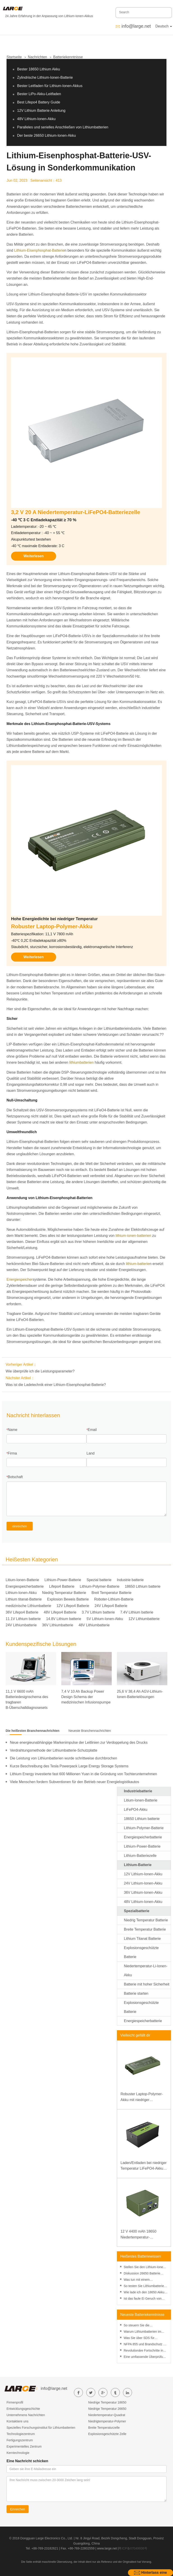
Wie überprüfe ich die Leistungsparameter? (40, 1371)
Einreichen (17, 2509)
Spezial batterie (98, 1580)
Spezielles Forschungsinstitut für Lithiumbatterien (41, 2427)
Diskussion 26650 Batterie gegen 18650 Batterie (142, 2274)
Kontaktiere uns (17, 2421)
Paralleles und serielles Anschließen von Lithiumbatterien (62, 127)
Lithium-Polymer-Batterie (99, 1586)
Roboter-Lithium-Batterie (113, 1599)
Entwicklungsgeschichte (23, 2408)
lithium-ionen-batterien (133, 1236)
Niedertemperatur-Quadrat (106, 2415)
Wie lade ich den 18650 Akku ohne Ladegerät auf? (144, 2292)
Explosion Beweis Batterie (68, 1599)
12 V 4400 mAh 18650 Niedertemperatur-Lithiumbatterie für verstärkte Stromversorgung (143, 2234)
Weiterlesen (33, 556)
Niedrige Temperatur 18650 (107, 2402)
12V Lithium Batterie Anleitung (41, 110)
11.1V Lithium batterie (23, 1619)
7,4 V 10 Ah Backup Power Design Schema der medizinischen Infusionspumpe (86, 1697)
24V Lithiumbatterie (21, 1625)
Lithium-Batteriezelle (140, 1856)
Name (12, 1430)
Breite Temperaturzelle (104, 2427)
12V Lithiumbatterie (143, 1619)
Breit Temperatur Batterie (111, 1593)
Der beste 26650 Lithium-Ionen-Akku (46, 135)
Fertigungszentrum (20, 2440)
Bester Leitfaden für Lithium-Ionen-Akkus (49, 86)
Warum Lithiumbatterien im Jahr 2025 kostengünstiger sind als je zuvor (146, 2332)
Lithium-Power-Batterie (63, 1580)
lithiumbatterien (81, 1062)
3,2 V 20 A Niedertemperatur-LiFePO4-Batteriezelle (75, 512)
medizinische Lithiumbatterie (28, 1606)
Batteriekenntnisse (68, 57)
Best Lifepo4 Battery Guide (38, 102)
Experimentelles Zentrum (24, 2446)
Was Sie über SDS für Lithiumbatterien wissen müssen (140, 2338)
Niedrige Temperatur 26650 (107, 2408)
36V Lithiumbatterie (57, 1625)
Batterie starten (136, 1993)
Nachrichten (37, 57)
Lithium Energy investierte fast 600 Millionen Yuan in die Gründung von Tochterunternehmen (83, 1774)
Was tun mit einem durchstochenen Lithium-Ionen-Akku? (145, 2280)
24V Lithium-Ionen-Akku (143, 1883)
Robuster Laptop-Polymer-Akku (51, 926)
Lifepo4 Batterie (61, 1586)
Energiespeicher (20, 1279)
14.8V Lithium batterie (63, 1619)
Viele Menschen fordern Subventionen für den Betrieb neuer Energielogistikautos (74, 1782)
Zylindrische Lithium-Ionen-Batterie (45, 77)
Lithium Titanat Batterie (142, 1938)
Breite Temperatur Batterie (145, 1929)
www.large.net (107, 2548)
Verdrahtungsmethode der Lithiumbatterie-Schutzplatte (53, 1750)
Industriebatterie (138, 1791)
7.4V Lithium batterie (136, 1612)
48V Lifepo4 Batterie (60, 1612)
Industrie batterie (130, 1580)
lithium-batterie (138, 1264)
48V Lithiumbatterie (94, 1625)
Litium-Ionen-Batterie (22, 1580)
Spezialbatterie (136, 1911)
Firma (12, 1453)
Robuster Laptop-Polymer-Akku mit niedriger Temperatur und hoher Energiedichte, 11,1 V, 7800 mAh (143, 2097)
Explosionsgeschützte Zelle (107, 2434)
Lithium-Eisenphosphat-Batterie (39, 250)
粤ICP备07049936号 (132, 2548)
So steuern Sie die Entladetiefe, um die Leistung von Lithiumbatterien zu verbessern (144, 2325)
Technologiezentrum (21, 2434)
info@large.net (136, 26)
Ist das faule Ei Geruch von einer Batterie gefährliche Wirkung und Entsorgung (143, 2299)
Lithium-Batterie (138, 1865)
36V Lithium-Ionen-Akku (143, 1892)
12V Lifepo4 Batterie (73, 1606)
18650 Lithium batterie (142, 1586)
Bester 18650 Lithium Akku (38, 69)
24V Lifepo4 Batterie (111, 1606)
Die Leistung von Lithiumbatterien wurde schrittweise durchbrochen (63, 1758)
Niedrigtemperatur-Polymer (107, 2421)
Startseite (14, 57)
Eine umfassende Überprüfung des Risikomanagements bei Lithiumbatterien (145, 2357)
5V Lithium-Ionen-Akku (104, 1619)
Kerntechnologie (18, 2453)
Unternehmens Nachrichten (26, 2415)
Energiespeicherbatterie (25, 1586)
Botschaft (15, 1477)
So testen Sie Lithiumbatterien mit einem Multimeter (145, 2286)
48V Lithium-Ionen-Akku (36, 119)
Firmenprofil (15, 2402)
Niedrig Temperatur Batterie (64, 1593)
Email (92, 1430)
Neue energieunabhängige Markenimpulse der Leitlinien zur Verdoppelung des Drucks (79, 1742)
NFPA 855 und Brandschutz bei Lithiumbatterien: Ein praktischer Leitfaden (145, 2344)
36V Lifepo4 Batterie (22, 1612)
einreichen (19, 1526)
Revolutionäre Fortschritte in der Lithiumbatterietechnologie (145, 2351)
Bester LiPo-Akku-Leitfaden (39, 94)
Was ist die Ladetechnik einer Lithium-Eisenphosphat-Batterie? (56, 1385)
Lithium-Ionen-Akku (21, 1593)
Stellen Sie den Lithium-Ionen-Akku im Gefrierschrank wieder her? (145, 2267)
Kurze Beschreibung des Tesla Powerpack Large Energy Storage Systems (69, 1766)
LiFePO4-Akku (135, 1809)
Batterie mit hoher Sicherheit (146, 1984)
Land (90, 1453)
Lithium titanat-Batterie (24, 1599)
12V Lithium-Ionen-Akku (143, 1874)
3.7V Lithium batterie (98, 1612)
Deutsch (163, 26)
